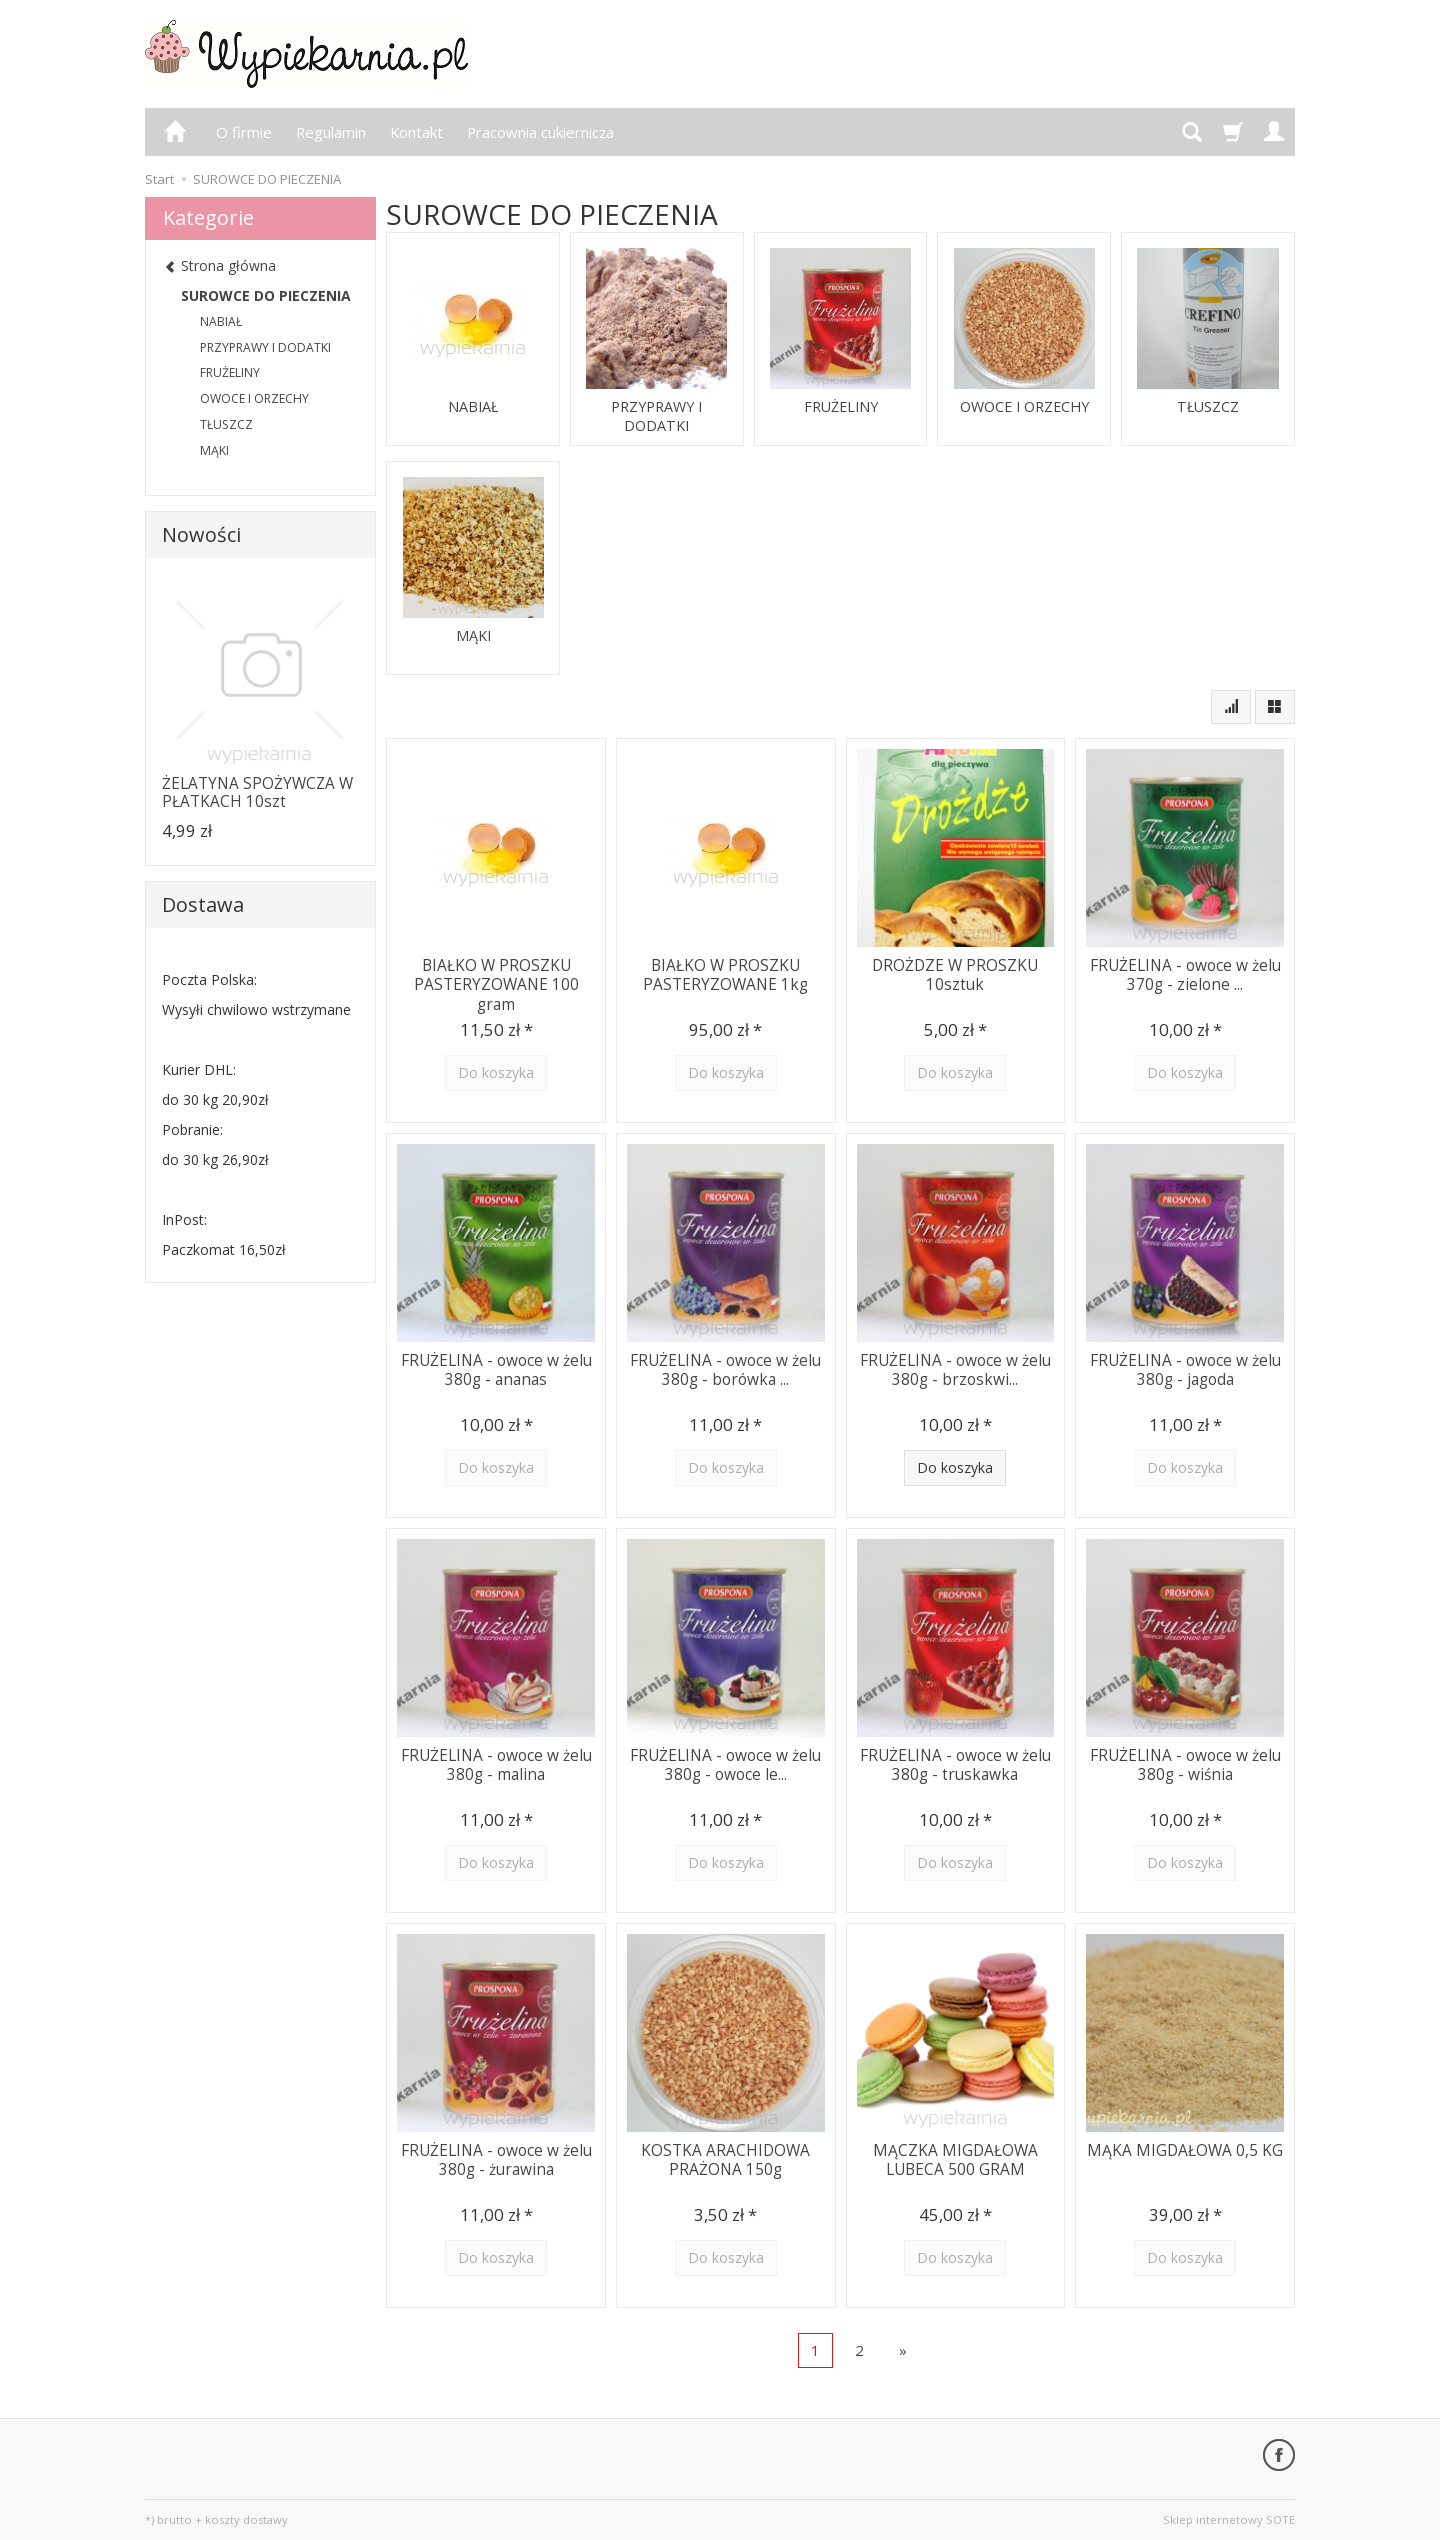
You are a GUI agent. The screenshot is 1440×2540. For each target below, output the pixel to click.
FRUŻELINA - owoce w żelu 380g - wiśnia (1185, 1763)
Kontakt (416, 132)
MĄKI (473, 636)
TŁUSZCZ (1208, 407)
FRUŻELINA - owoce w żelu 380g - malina (496, 1763)
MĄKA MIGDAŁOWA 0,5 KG (1185, 2149)
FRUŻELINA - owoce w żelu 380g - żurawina (496, 2158)
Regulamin (331, 132)
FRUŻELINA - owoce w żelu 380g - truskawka (955, 1763)
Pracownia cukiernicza (540, 132)
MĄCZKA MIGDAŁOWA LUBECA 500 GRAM (955, 2158)
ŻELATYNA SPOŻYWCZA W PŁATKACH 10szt (257, 792)
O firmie (244, 132)
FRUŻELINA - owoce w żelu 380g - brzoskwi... (955, 1368)
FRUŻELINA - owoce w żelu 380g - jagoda (1185, 1368)
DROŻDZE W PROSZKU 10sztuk (955, 973)
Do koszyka (955, 1467)
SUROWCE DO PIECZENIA (266, 295)
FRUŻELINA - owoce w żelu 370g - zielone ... (1185, 973)
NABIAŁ (473, 407)
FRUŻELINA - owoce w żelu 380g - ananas (496, 1368)
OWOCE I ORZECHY (1024, 407)
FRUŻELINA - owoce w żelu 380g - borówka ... (725, 1368)
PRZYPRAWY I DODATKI (656, 416)
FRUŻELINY (841, 407)
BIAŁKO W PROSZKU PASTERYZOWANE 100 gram (496, 983)
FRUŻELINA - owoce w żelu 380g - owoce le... (725, 1763)
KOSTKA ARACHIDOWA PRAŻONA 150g (725, 2158)
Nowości (201, 534)
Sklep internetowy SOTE (1229, 2519)
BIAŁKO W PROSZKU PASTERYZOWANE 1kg (726, 973)
